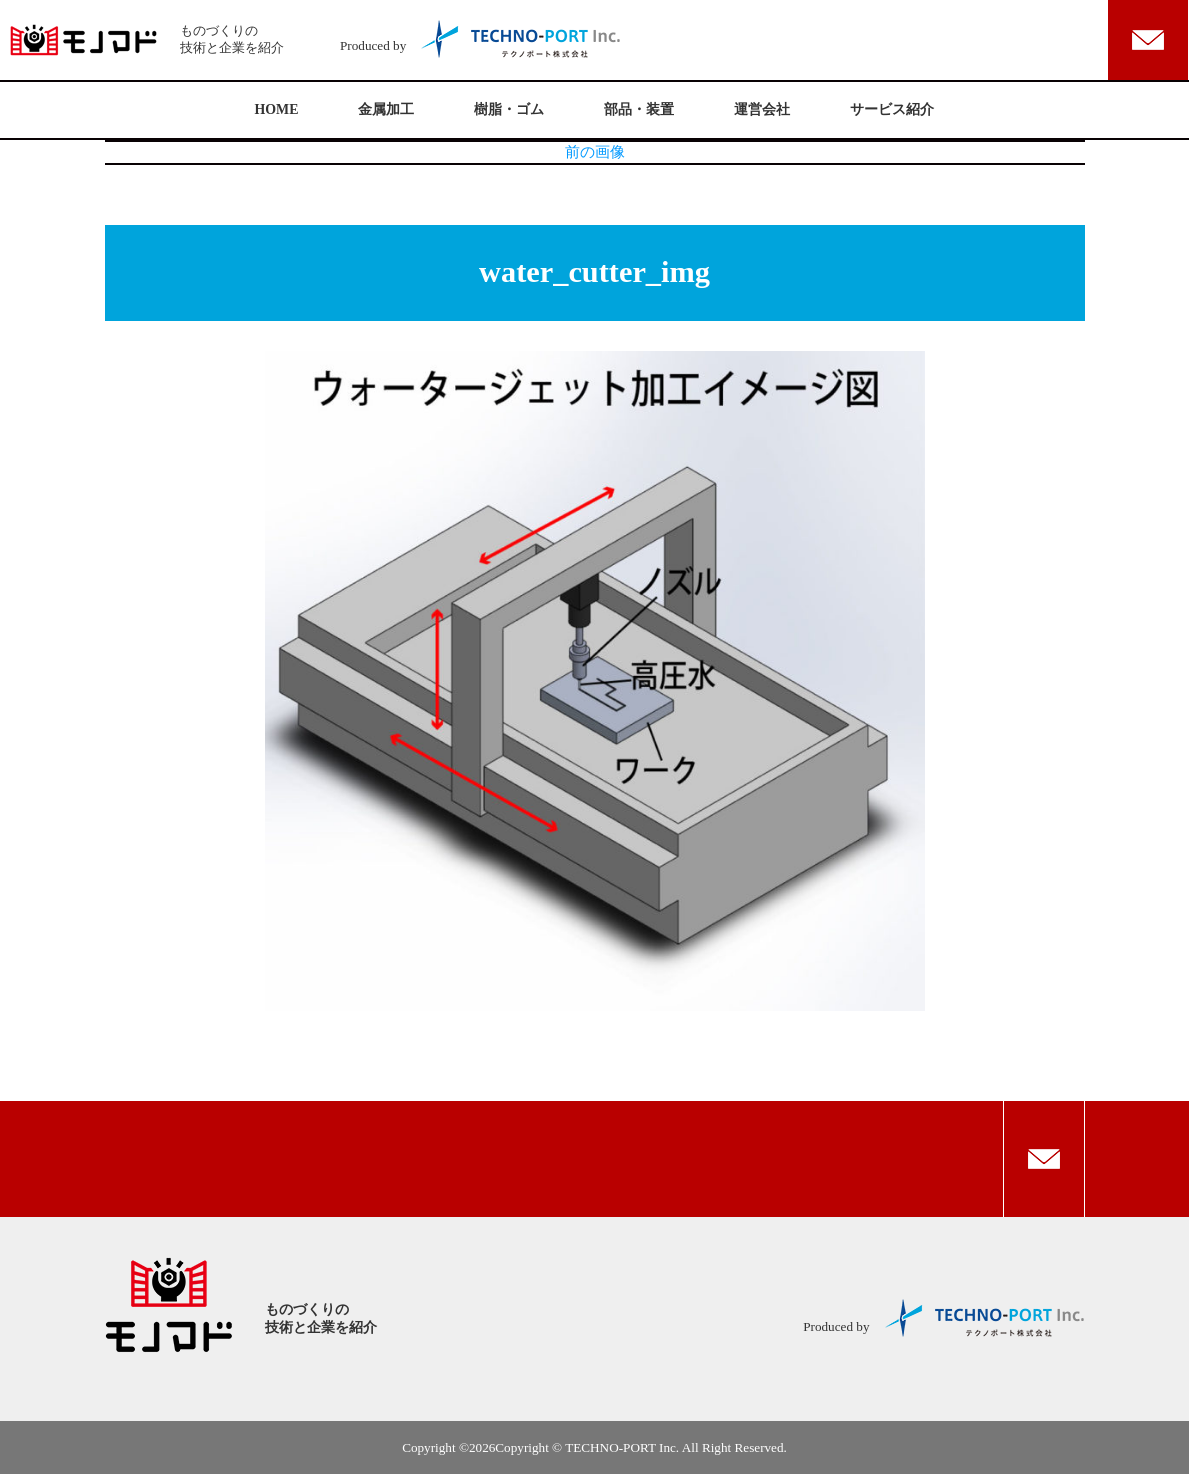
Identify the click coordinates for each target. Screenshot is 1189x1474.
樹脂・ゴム (509, 109)
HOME (277, 109)
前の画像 (595, 151)
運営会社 (762, 109)
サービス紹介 (892, 109)
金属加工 (386, 109)
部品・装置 (639, 109)
